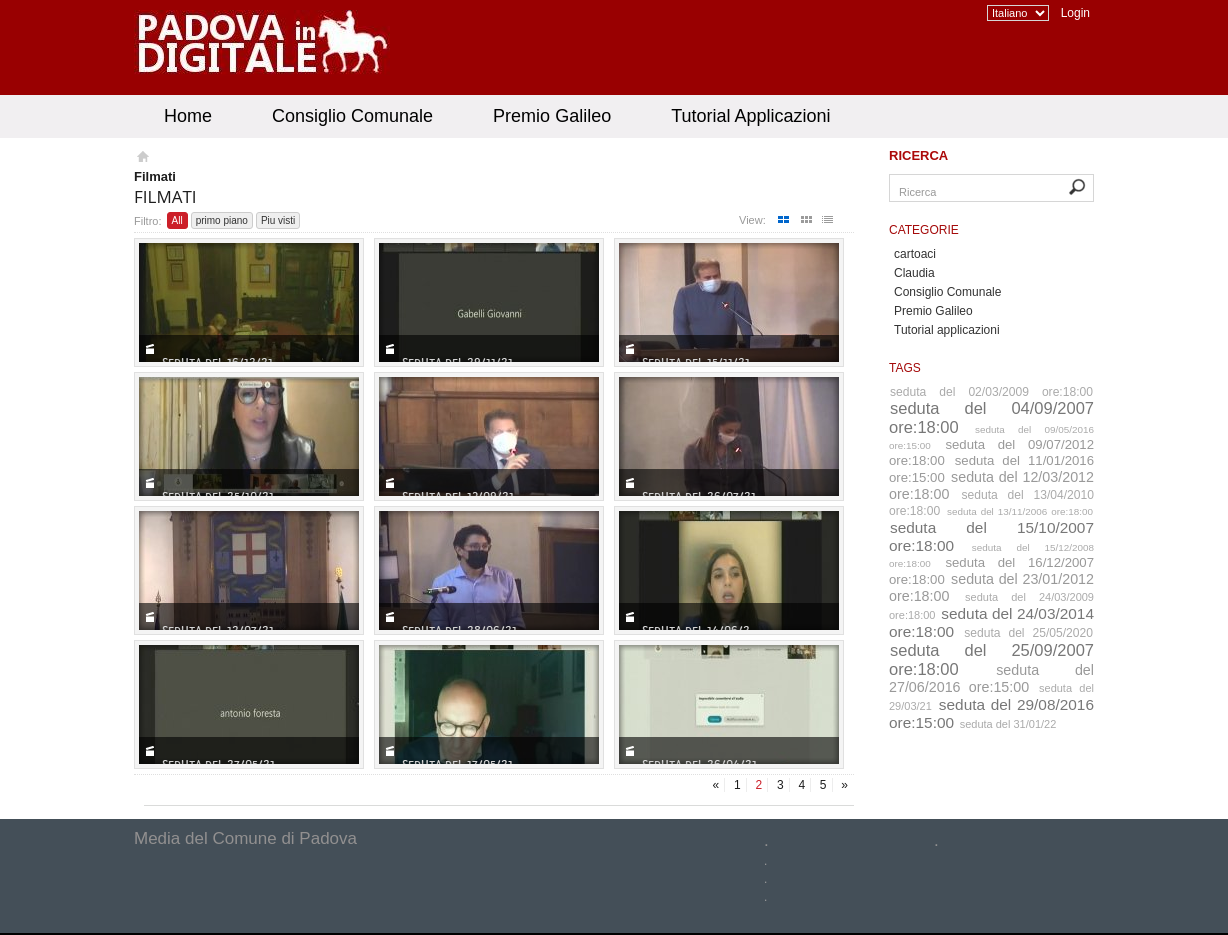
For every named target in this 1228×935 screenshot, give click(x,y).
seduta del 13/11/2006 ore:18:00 (1020, 511)
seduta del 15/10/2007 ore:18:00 (991, 536)
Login (1075, 13)
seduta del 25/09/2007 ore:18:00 (991, 659)
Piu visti (278, 220)
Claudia (914, 273)
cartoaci (915, 254)
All (177, 220)
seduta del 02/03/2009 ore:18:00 (991, 392)
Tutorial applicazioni (947, 330)
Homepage (141, 159)
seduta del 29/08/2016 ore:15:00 (991, 713)
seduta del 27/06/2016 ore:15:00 (991, 678)
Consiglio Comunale (352, 116)
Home (188, 116)
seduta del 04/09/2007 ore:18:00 (991, 417)
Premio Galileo (552, 116)
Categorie (924, 230)
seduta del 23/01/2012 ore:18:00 (991, 587)
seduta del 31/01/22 (1008, 724)
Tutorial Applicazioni (750, 116)
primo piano (222, 220)
